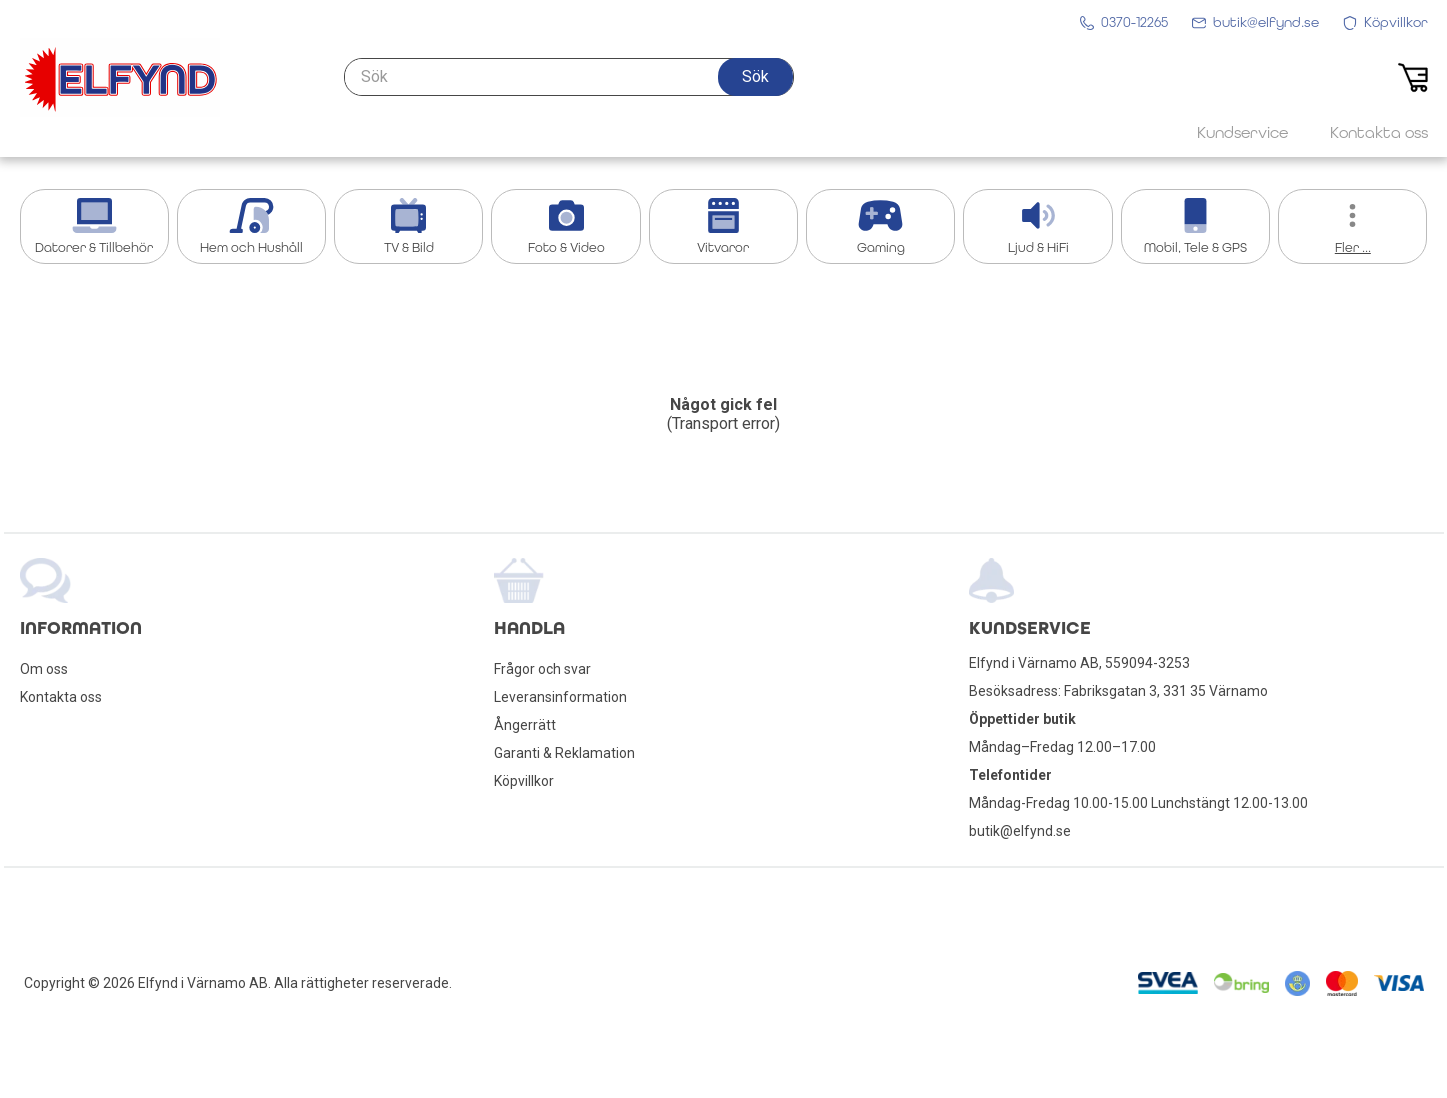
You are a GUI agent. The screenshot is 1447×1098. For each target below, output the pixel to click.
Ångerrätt (525, 725)
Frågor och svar (542, 669)
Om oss (44, 669)
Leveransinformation (560, 697)
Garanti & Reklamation (564, 753)
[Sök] (569, 77)
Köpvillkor (524, 781)
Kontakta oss (61, 697)
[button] (755, 77)
